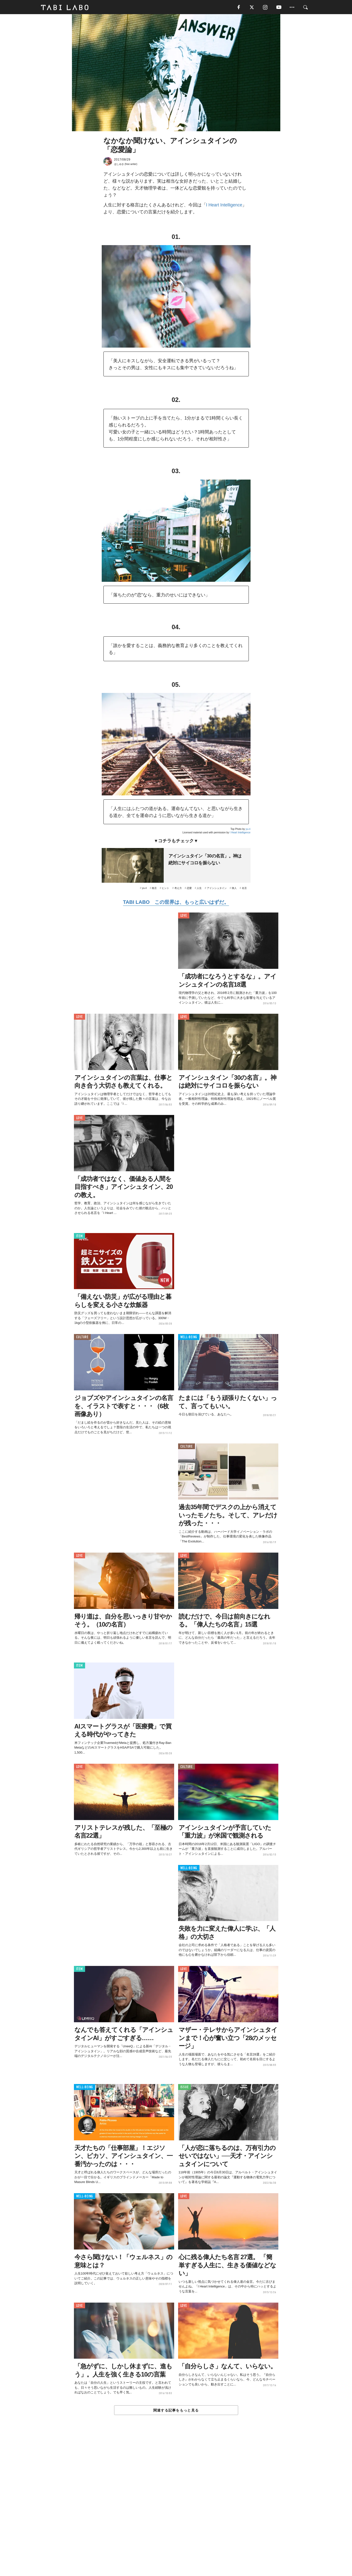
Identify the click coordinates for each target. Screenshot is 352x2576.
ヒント (165, 888)
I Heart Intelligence (224, 205)
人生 (199, 888)
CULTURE (82, 1338)
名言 (244, 888)
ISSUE (184, 2088)
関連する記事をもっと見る (176, 2411)
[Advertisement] (176, 2507)
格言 (154, 888)
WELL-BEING (188, 1338)
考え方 (178, 888)
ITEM (79, 1237)
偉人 (234, 888)
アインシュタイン (217, 888)
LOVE (183, 916)
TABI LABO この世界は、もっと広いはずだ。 (176, 903)
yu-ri (248, 829)
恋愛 (189, 888)
